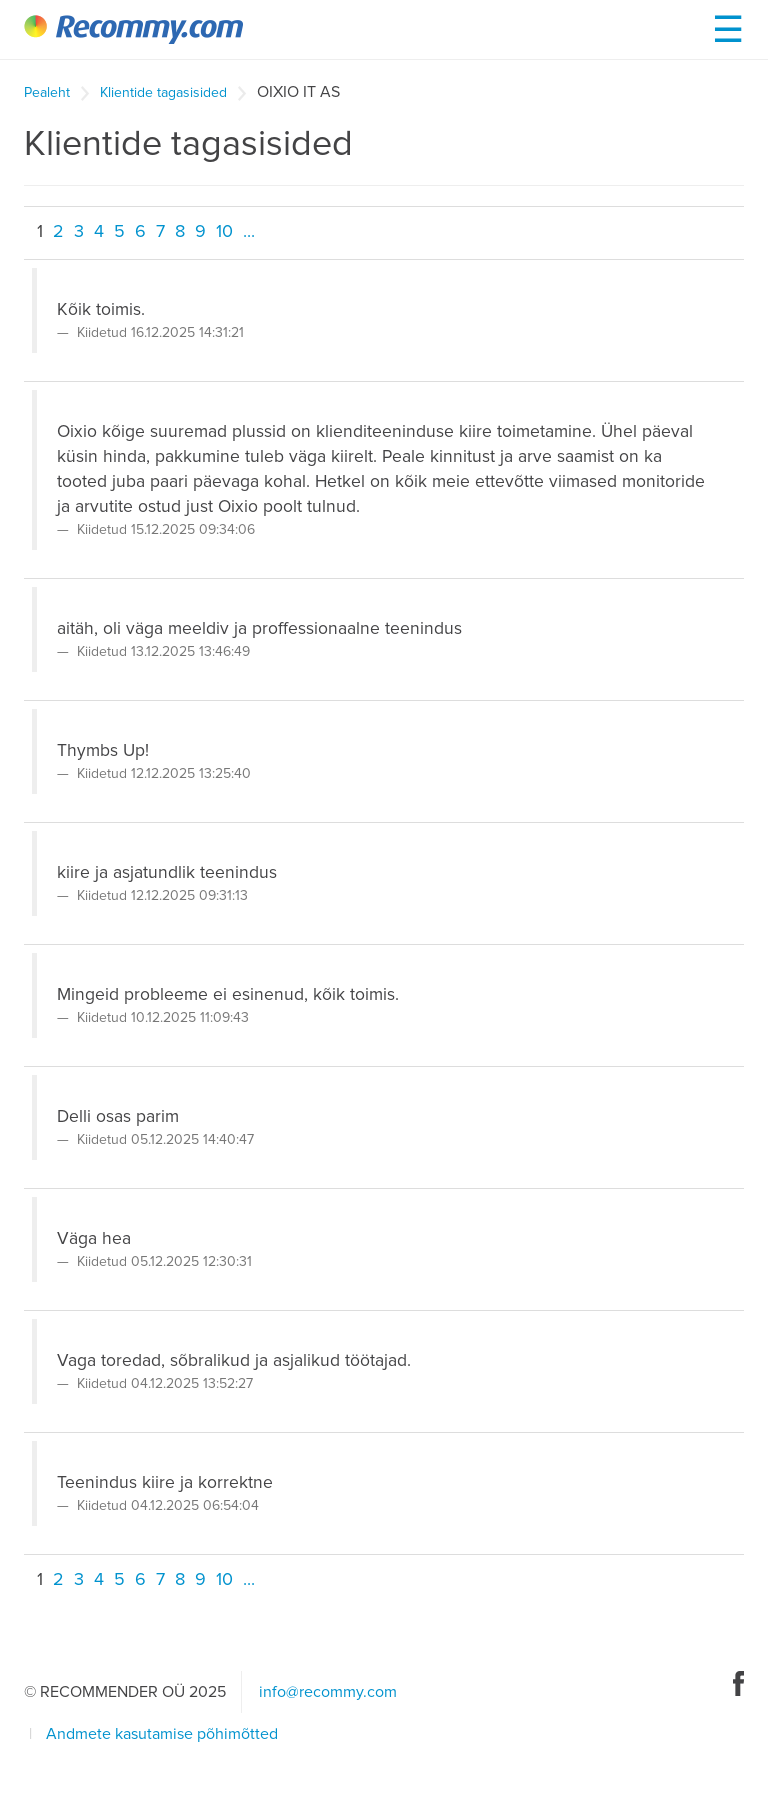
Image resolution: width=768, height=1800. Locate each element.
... (249, 232)
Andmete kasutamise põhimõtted (162, 1734)
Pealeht (47, 93)
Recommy (133, 29)
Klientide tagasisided (163, 93)
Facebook (738, 1683)
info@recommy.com (328, 1692)
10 (224, 232)
